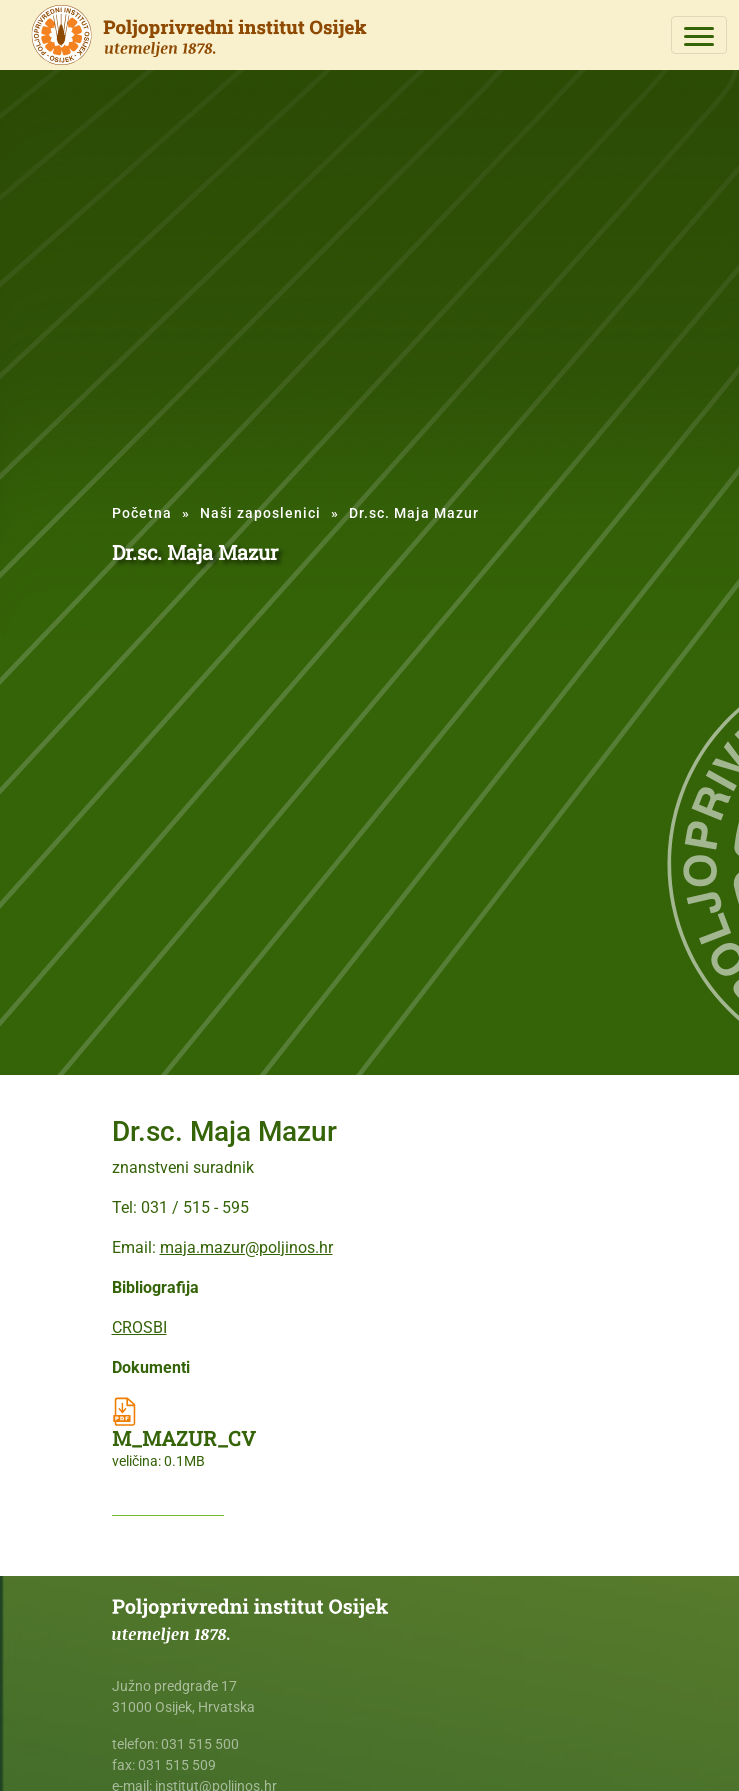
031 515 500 (200, 1744)
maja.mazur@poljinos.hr (246, 1247)
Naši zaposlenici (260, 513)
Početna (142, 513)
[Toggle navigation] (699, 35)
